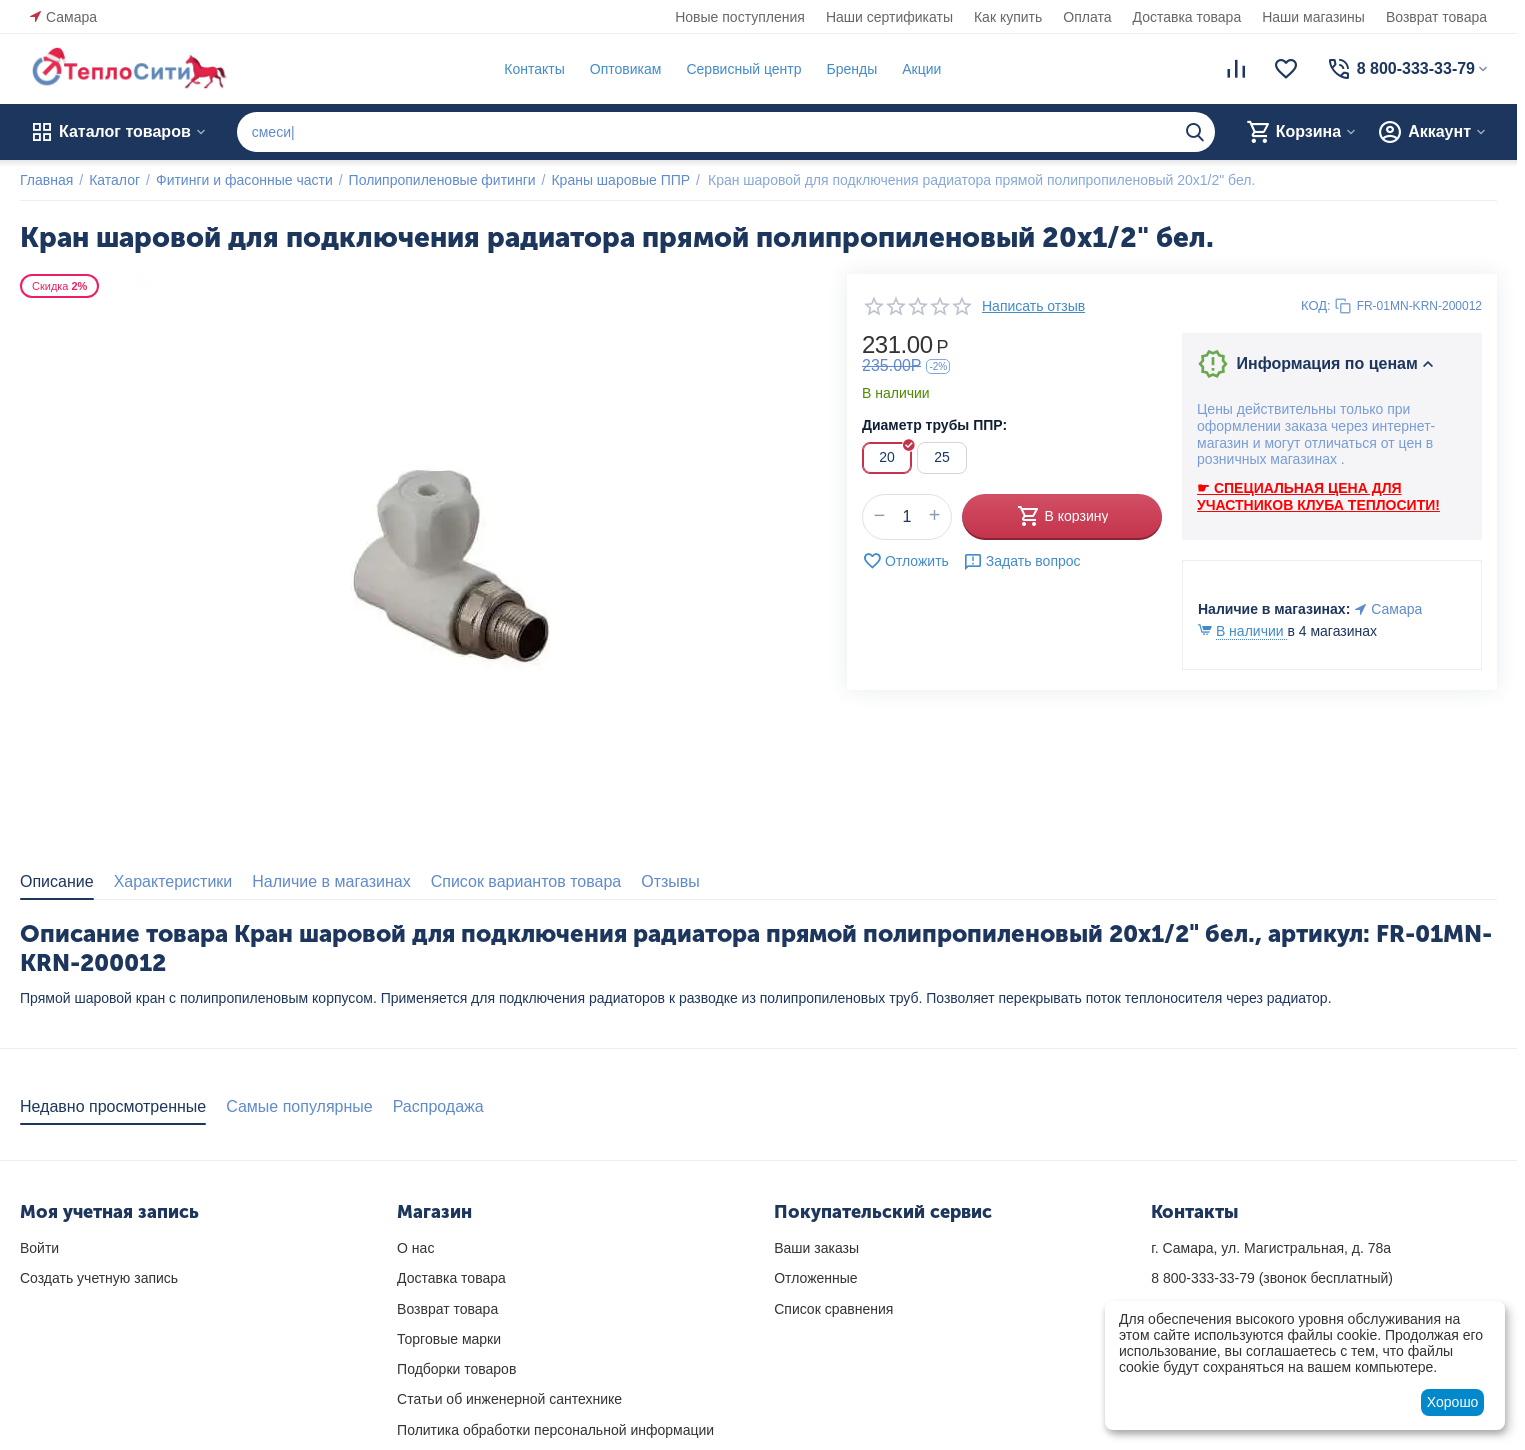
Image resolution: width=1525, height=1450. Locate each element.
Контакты (534, 69)
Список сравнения (833, 1309)
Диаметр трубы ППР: (934, 425)
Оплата (1087, 17)
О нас (415, 1248)
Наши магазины (1313, 17)
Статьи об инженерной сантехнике (509, 1399)
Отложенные (815, 1278)
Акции (921, 69)
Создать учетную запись (99, 1278)
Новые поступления (740, 17)
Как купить (1008, 17)
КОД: (1316, 305)
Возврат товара (1436, 17)
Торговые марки (449, 1339)
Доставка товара (1187, 17)
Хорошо (1453, 1402)
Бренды (851, 69)
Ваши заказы (816, 1248)
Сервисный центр (743, 69)
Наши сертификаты (889, 17)
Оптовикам (626, 69)
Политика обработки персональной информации (555, 1430)
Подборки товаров (456, 1369)
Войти (39, 1248)
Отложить (905, 561)
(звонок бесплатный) (1272, 1278)
